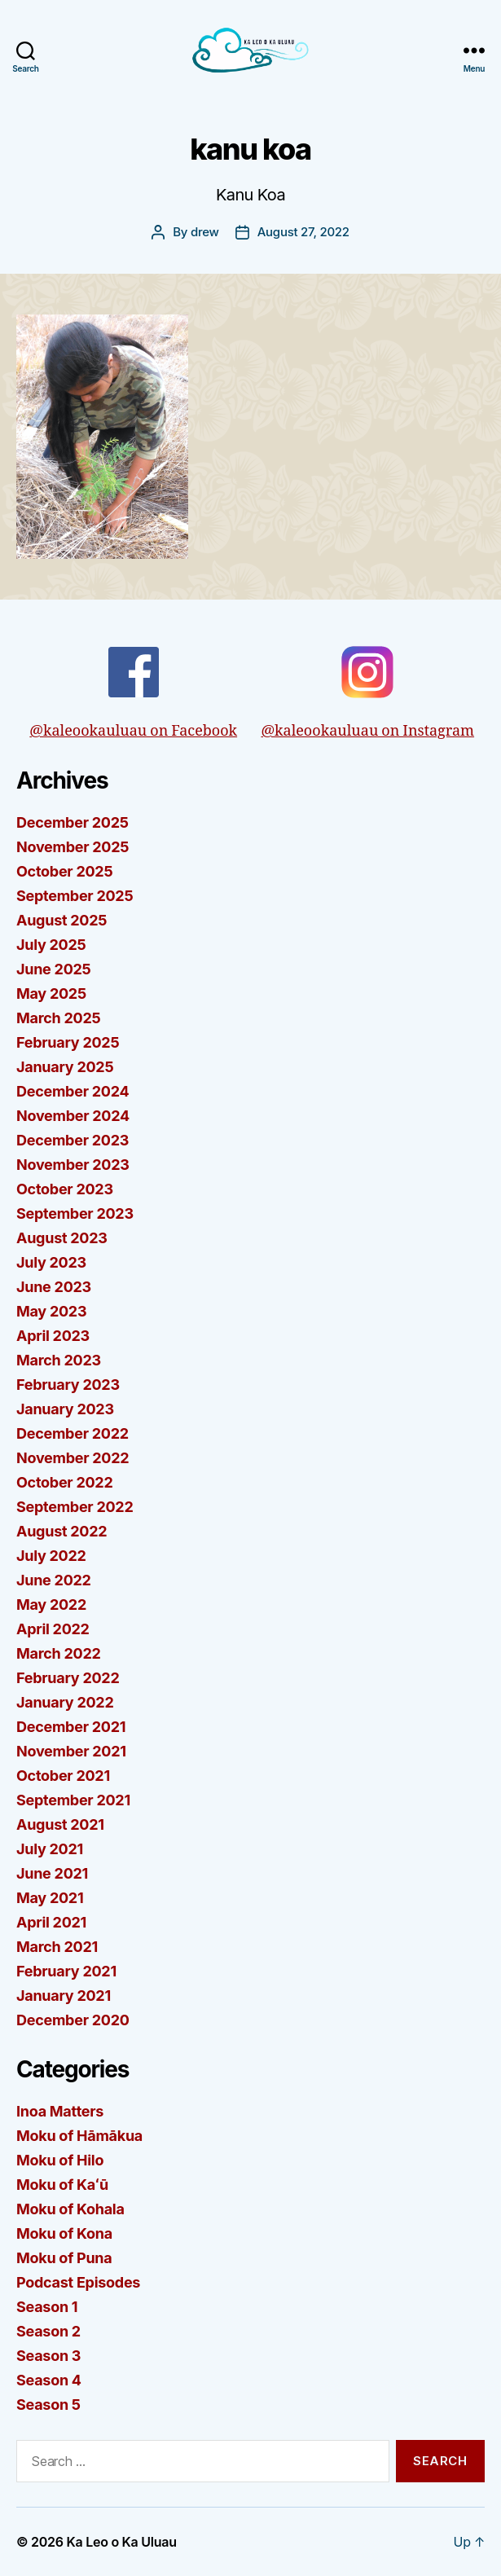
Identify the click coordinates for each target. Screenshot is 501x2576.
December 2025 (72, 822)
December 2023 (72, 1140)
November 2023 (73, 1164)
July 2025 (51, 944)
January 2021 (63, 1995)
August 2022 (61, 1531)
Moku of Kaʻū (62, 2184)
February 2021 (66, 1971)
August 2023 (62, 1237)
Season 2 (48, 2331)
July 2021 (49, 1848)
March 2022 (58, 1653)
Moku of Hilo (59, 2160)
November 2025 (72, 846)
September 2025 (74, 895)
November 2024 (73, 1115)
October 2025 (64, 871)
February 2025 (67, 1042)
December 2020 (73, 2020)
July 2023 (51, 1262)
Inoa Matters (59, 2111)
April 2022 (53, 1628)
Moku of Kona (64, 2233)
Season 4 (48, 2380)
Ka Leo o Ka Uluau (122, 2542)
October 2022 (64, 1482)
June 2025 (53, 969)
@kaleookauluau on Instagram (367, 693)
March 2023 (58, 1360)
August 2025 (61, 920)
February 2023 (68, 1384)
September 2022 (74, 1506)
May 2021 (49, 1897)
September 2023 (75, 1213)
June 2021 (52, 1873)
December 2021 (70, 1726)
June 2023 (53, 1286)
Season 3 (48, 2355)
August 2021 (60, 1824)
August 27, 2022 (303, 232)
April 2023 (53, 1335)
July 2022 (51, 1555)
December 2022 (72, 1433)
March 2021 (57, 1946)
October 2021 (63, 1775)
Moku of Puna (64, 2257)
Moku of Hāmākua (79, 2135)
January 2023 (65, 1409)
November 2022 (72, 1457)
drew (205, 232)
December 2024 (72, 1091)
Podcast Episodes (78, 2282)
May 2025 (51, 993)
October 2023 (64, 1189)
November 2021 (71, 1751)
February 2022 (67, 1677)
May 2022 (51, 1604)
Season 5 (48, 2404)
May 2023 (51, 1311)
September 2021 (73, 1800)
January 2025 (64, 1066)
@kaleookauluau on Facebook (133, 693)
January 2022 (64, 1702)
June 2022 (53, 1580)
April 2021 (51, 1922)
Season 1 (46, 2306)
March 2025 (58, 1017)
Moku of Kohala (70, 2209)
